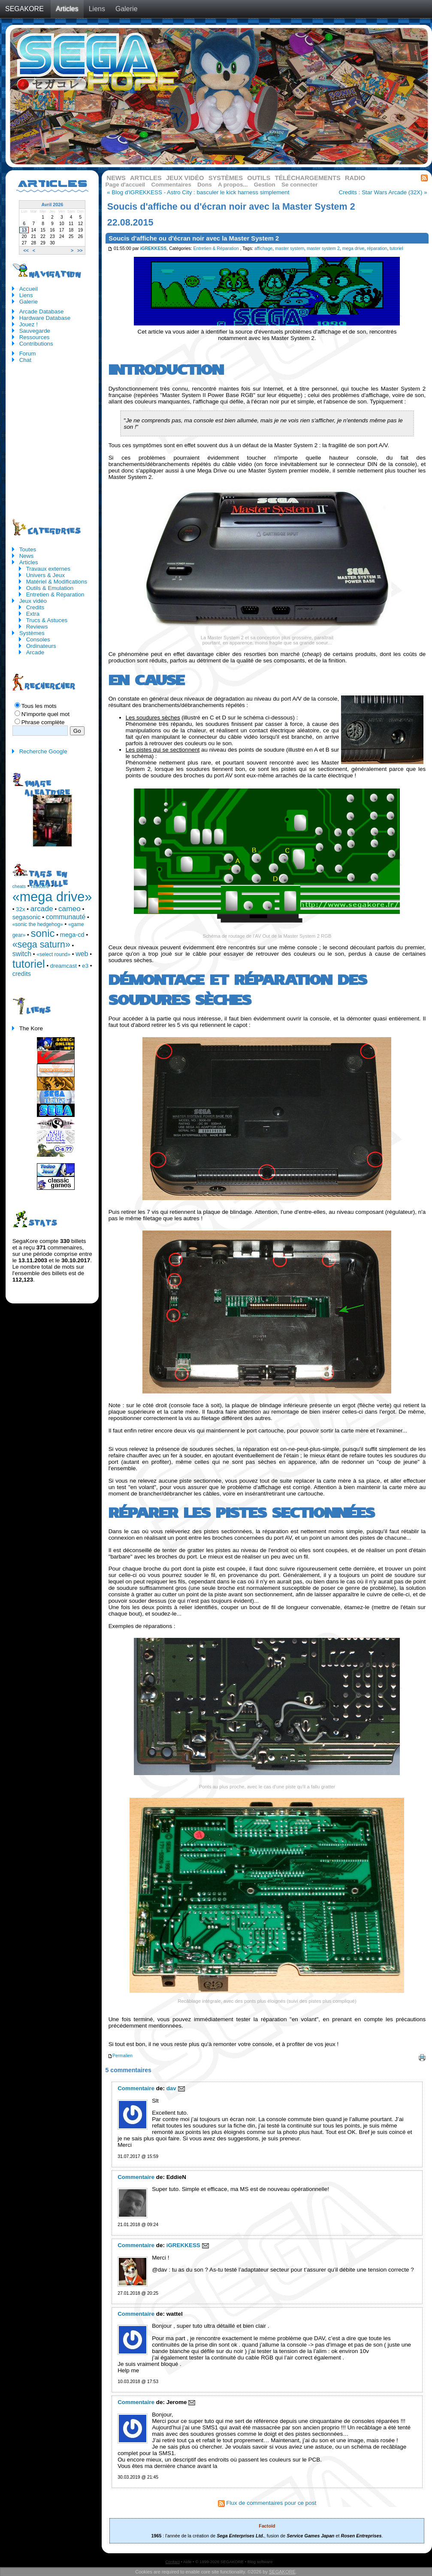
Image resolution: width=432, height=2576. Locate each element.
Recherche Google (43, 751)
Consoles (38, 639)
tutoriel (396, 248)
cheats (19, 886)
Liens (97, 8)
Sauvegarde (34, 331)
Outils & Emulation (50, 588)
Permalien (120, 2055)
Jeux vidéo (185, 178)
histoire (40, 886)
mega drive (353, 248)
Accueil (28, 289)
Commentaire (136, 2088)
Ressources (34, 337)
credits (21, 973)
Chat (25, 360)
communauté (66, 917)
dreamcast (63, 966)
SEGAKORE (24, 8)
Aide (187, 2561)
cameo (69, 908)
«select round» (53, 954)
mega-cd (72, 934)
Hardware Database (45, 318)
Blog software (260, 2561)
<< (26, 250)
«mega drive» (52, 896)
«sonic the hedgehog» (37, 924)
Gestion (264, 184)
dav (171, 2088)
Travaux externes (48, 569)
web (82, 953)
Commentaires (171, 184)
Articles (67, 8)
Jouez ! (28, 324)
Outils (258, 178)
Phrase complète (43, 722)
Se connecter (299, 184)
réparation (377, 248)
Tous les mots (39, 706)
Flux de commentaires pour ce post (267, 2503)
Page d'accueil (125, 184)
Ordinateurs (41, 646)
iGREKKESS (153, 248)
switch (21, 953)
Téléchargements (307, 178)
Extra (32, 614)
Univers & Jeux (45, 575)
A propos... (233, 184)
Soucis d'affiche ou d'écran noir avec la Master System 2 (194, 238)
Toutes (27, 549)
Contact (173, 2561)
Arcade (35, 652)
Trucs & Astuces (47, 620)
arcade (41, 908)
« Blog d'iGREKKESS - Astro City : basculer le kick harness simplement (198, 192)
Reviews (37, 626)
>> (80, 250)
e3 (85, 966)
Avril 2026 (52, 204)
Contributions (36, 343)
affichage (263, 248)
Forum (27, 353)
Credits (35, 607)
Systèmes (225, 178)
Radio (355, 178)
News (116, 178)
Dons (204, 184)
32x (20, 909)
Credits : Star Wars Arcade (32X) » (382, 192)
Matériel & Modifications (57, 581)
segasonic (26, 917)
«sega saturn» (41, 944)
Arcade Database (41, 311)
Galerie (126, 8)
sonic (43, 933)
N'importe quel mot (45, 714)
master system (289, 248)
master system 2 (323, 248)
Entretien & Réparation (216, 248)
